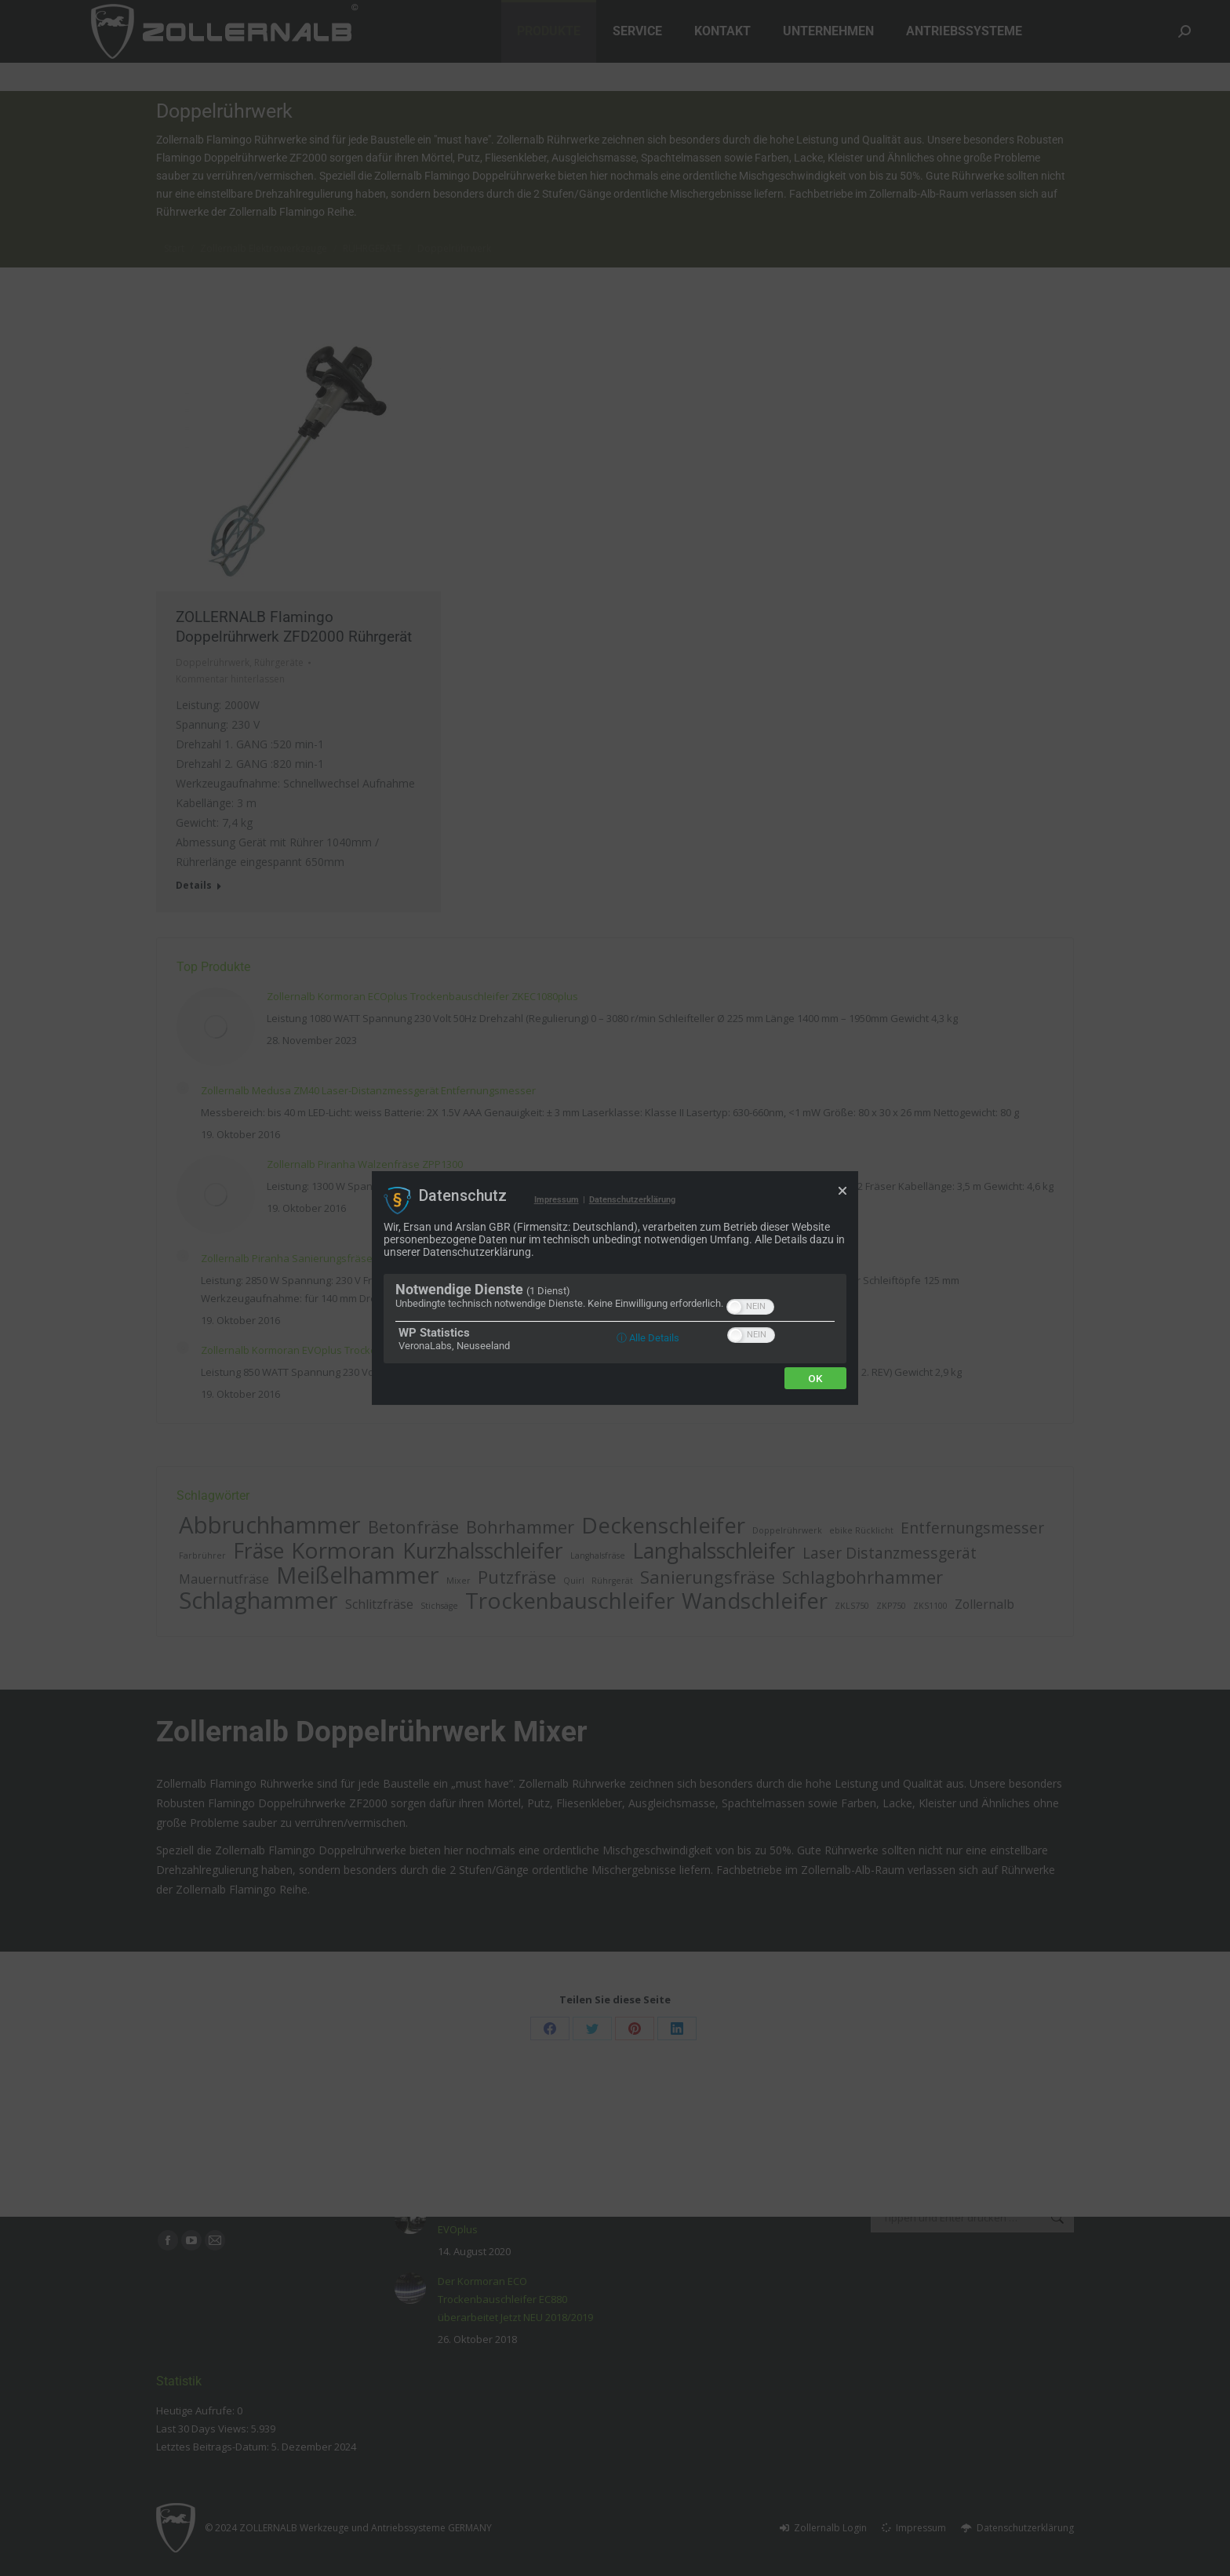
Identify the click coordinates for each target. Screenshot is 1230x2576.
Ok (815, 1378)
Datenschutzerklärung (632, 1200)
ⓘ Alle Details (648, 1338)
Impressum (556, 1200)
